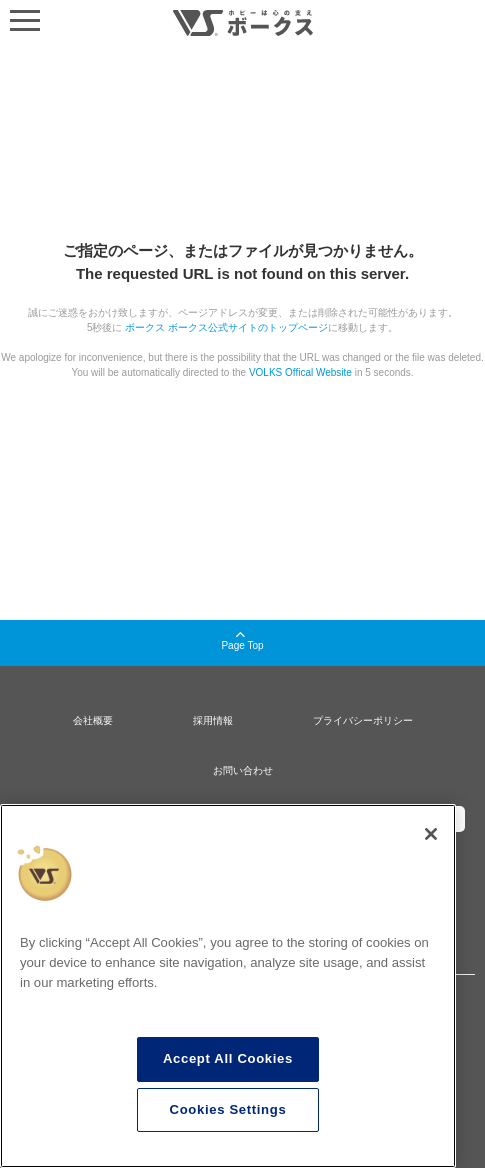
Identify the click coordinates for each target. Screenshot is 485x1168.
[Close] (431, 834)
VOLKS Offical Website (300, 372)
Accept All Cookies (228, 1058)
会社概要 (93, 720)
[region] (228, 986)
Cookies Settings (228, 1109)
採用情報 (213, 720)
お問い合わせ (243, 770)
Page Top (242, 640)
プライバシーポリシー (363, 720)
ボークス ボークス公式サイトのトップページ (226, 327)
